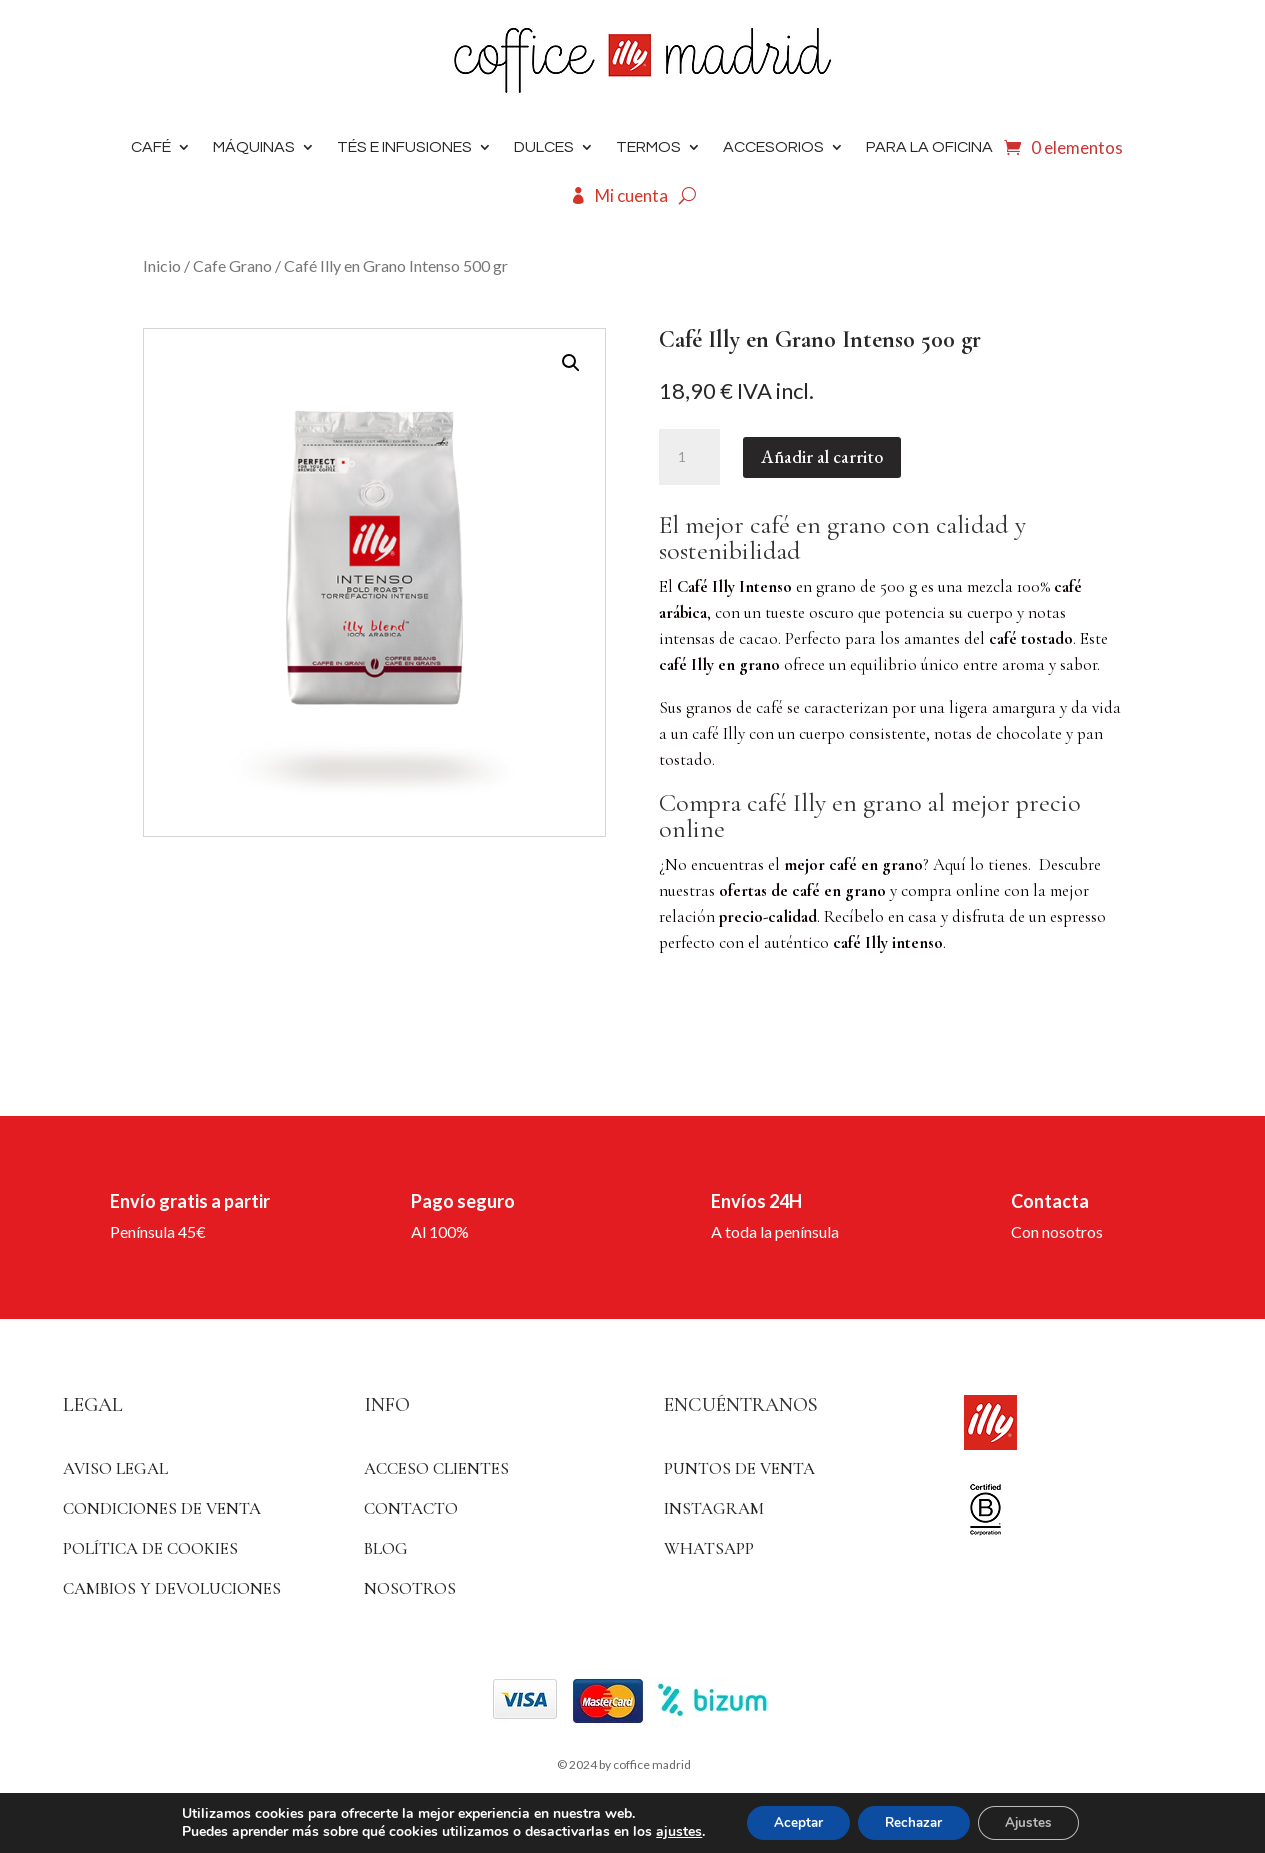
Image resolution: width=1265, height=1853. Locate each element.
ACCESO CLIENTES (436, 1468)
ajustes (668, 1831)
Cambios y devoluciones (172, 1588)
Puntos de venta (739, 1468)
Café (151, 147)
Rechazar (914, 1821)
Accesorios (773, 147)
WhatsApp (709, 1548)
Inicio (162, 265)
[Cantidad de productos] (689, 457)
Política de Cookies (150, 1548)
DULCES (544, 147)
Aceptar (791, 1821)
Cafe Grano (232, 265)
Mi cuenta (631, 195)
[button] (571, 363)
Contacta (1050, 1201)
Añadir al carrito (822, 456)
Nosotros (410, 1588)
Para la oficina (929, 147)
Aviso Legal (115, 1468)
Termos (648, 147)
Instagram (714, 1508)
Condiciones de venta (162, 1508)
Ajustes (1036, 1821)
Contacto (411, 1508)
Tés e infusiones (404, 147)
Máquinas (254, 147)
